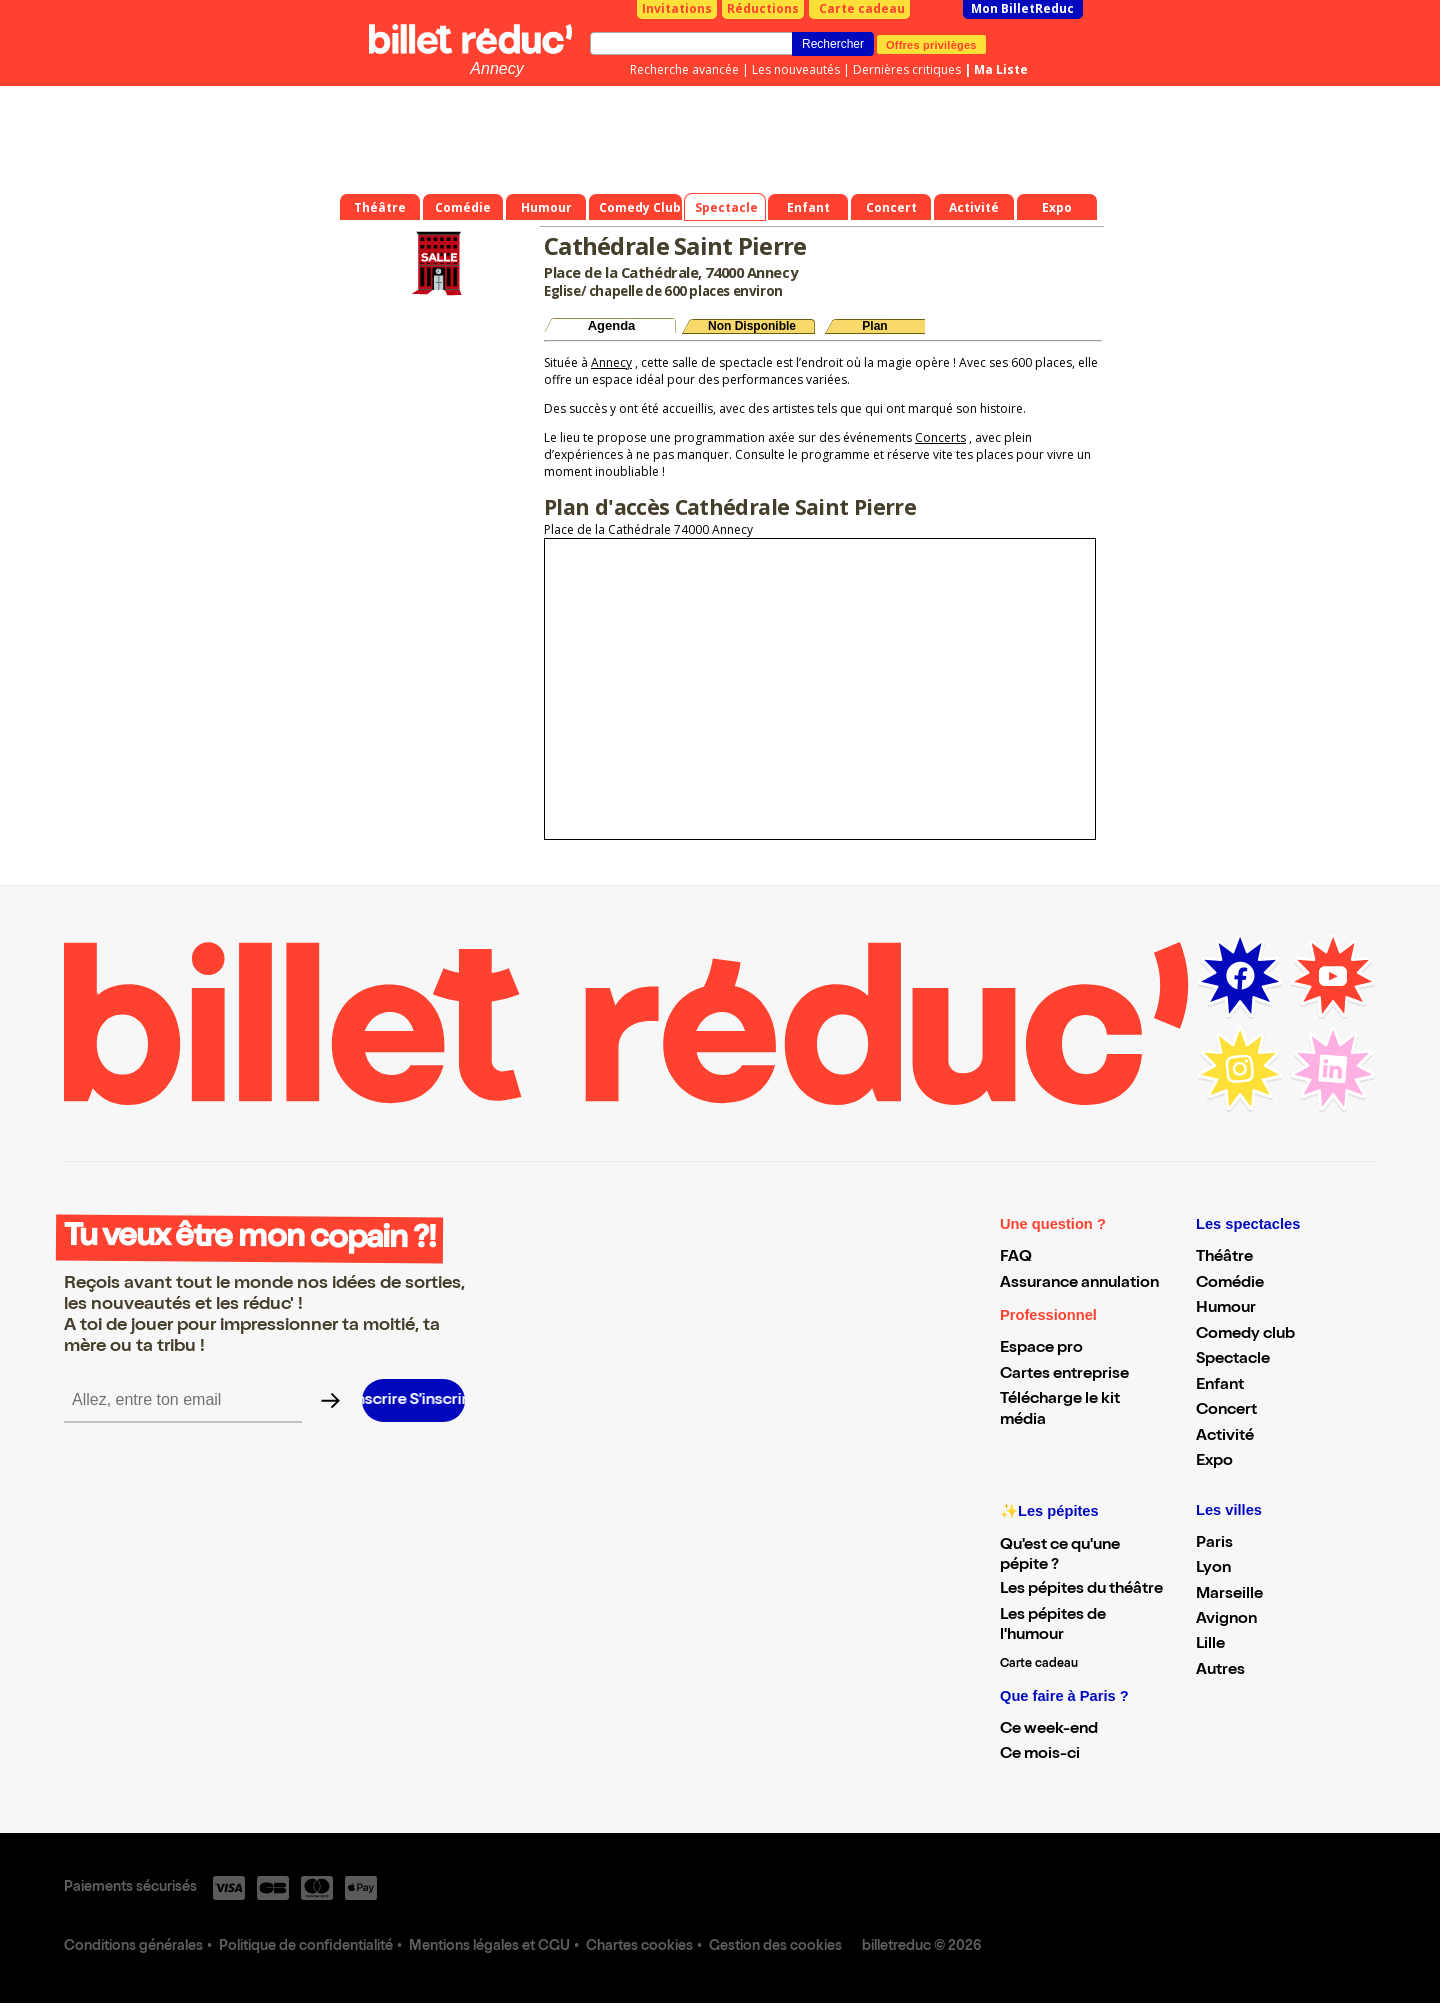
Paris (1214, 1544)
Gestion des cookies (775, 1947)
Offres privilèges (931, 44)
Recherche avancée (684, 69)
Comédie (1230, 1284)
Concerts (940, 437)
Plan (874, 326)
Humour (1226, 1309)
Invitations (677, 8)
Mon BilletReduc (1022, 8)
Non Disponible (752, 326)
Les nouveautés (796, 69)
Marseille (1229, 1595)
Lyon (1213, 1569)
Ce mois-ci (1040, 1755)
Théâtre (1224, 1258)
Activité (1225, 1437)
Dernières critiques (907, 69)
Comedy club (1245, 1335)
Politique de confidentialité (306, 1947)
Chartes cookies (639, 1947)
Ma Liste (1001, 69)
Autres (1220, 1671)
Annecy (496, 68)
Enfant (1220, 1386)
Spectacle (1233, 1360)
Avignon (1226, 1620)
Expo (1214, 1462)
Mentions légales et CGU (489, 1947)
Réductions (763, 8)
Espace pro (1041, 1349)
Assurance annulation (1079, 1284)
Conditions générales (133, 1947)
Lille (1210, 1645)
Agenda (612, 325)
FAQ (1016, 1258)
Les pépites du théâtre (1081, 1590)
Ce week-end (1049, 1730)
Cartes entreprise (1064, 1375)
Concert (1226, 1411)
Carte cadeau (862, 8)
